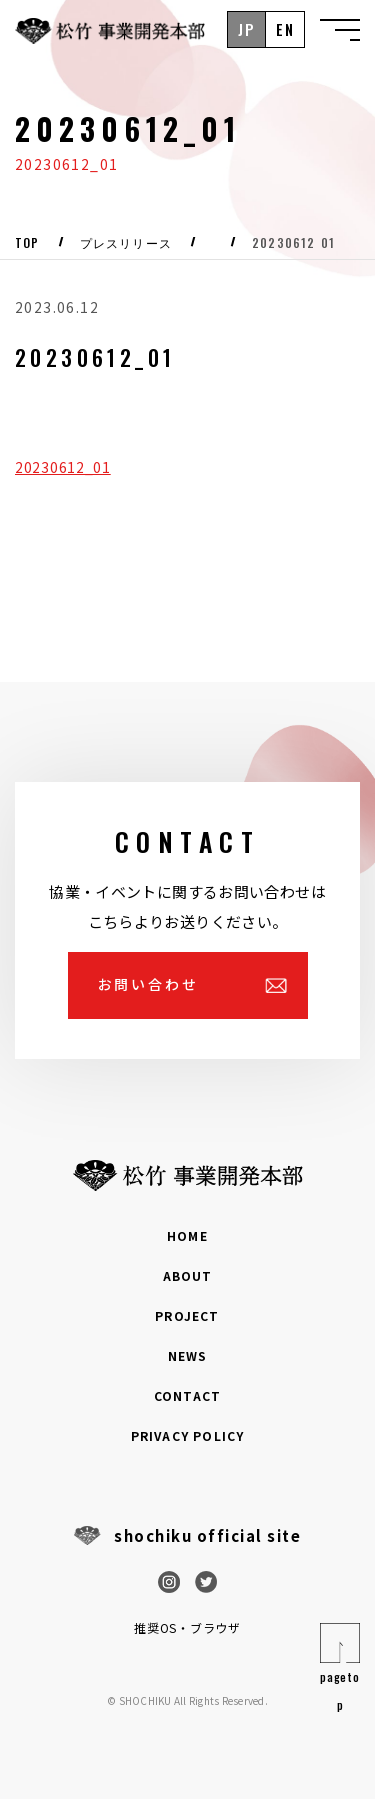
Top (27, 243)
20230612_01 (63, 467)
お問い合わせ (148, 984)
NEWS (188, 1355)
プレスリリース (126, 243)
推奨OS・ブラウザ (187, 1627)
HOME (187, 1235)
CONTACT (187, 1395)
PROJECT (187, 1315)
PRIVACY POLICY (188, 1435)
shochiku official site (207, 1535)
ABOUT (188, 1275)
